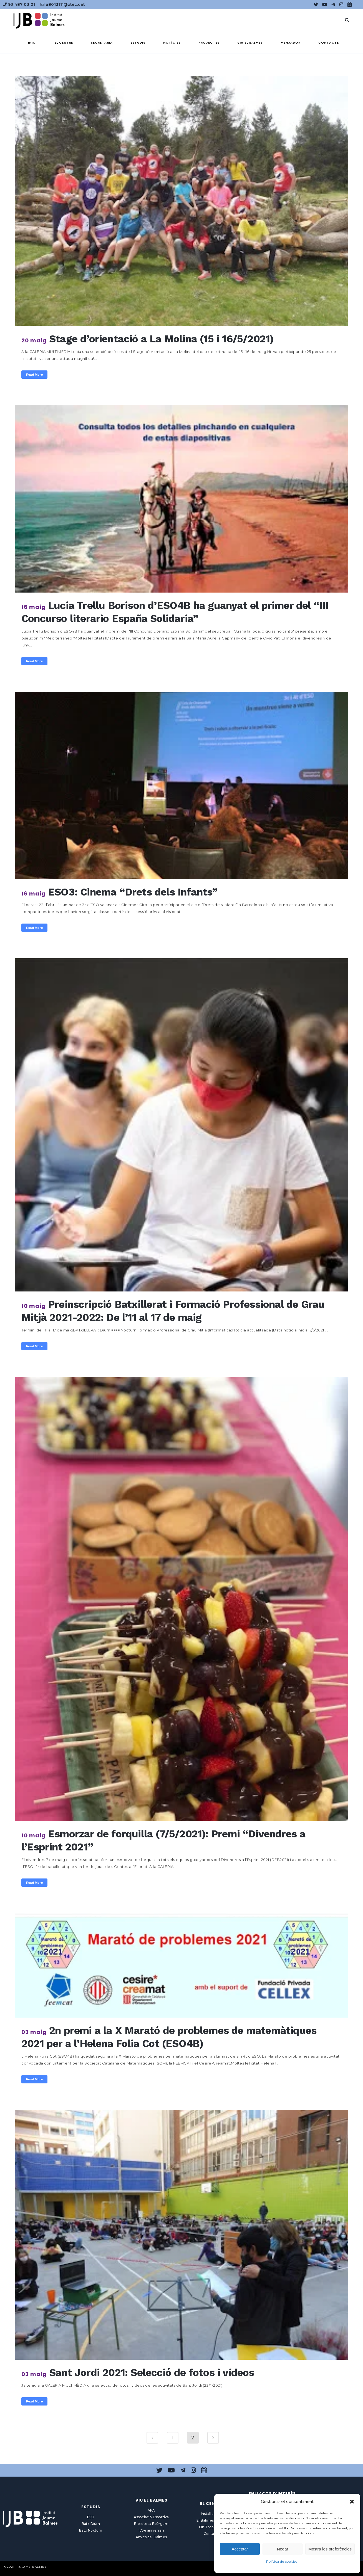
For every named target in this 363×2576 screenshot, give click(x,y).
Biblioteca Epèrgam (151, 2524)
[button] (352, 2501)
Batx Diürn (91, 2524)
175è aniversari (151, 2530)
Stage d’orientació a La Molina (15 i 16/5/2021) (161, 339)
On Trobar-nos (212, 2527)
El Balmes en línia (211, 2520)
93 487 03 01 (19, 4)
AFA (151, 2510)
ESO (91, 2517)
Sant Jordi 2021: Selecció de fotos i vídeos (151, 2373)
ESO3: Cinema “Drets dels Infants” (133, 892)
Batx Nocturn (90, 2530)
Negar (282, 2549)
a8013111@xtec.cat (63, 4)
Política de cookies (282, 2561)
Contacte (212, 2534)
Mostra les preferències (330, 2549)
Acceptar (239, 2549)
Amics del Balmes (151, 2537)
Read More (34, 375)
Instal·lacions (212, 2514)
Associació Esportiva (151, 2517)
